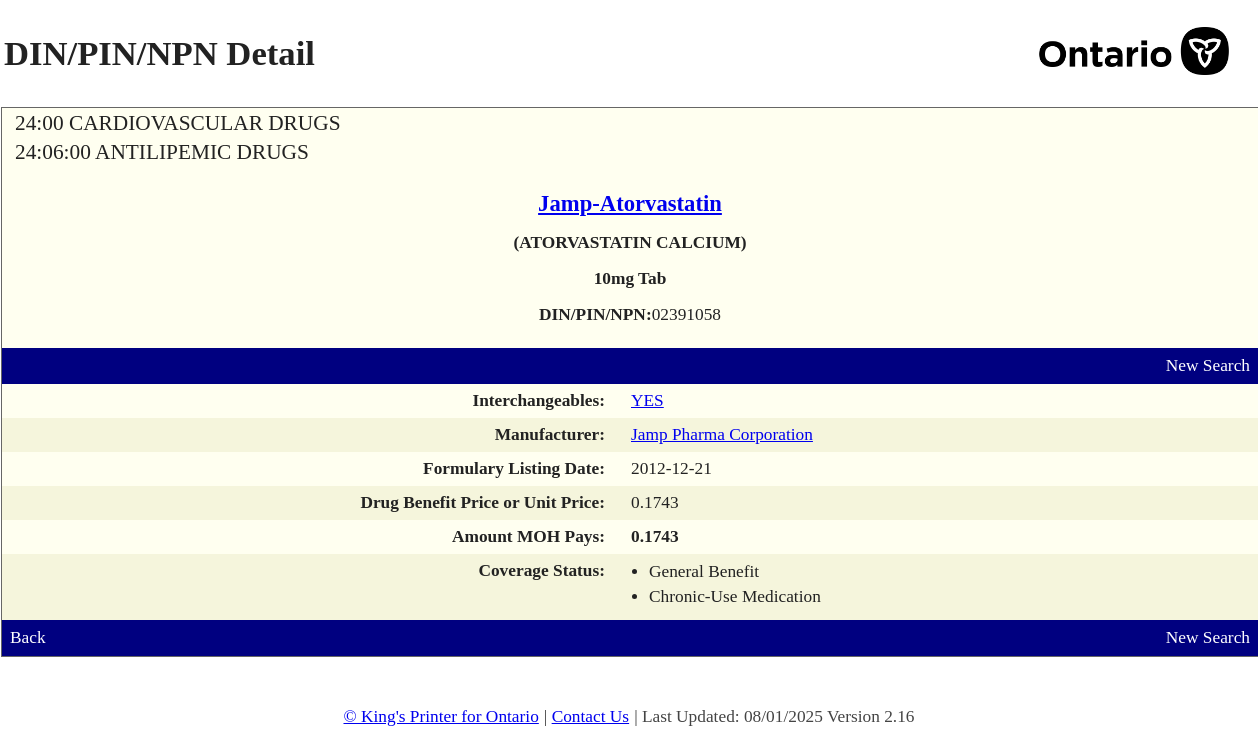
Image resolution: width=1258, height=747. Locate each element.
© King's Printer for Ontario (440, 716)
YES (647, 400)
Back (28, 637)
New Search (1208, 365)
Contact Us (591, 716)
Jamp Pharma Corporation (722, 434)
